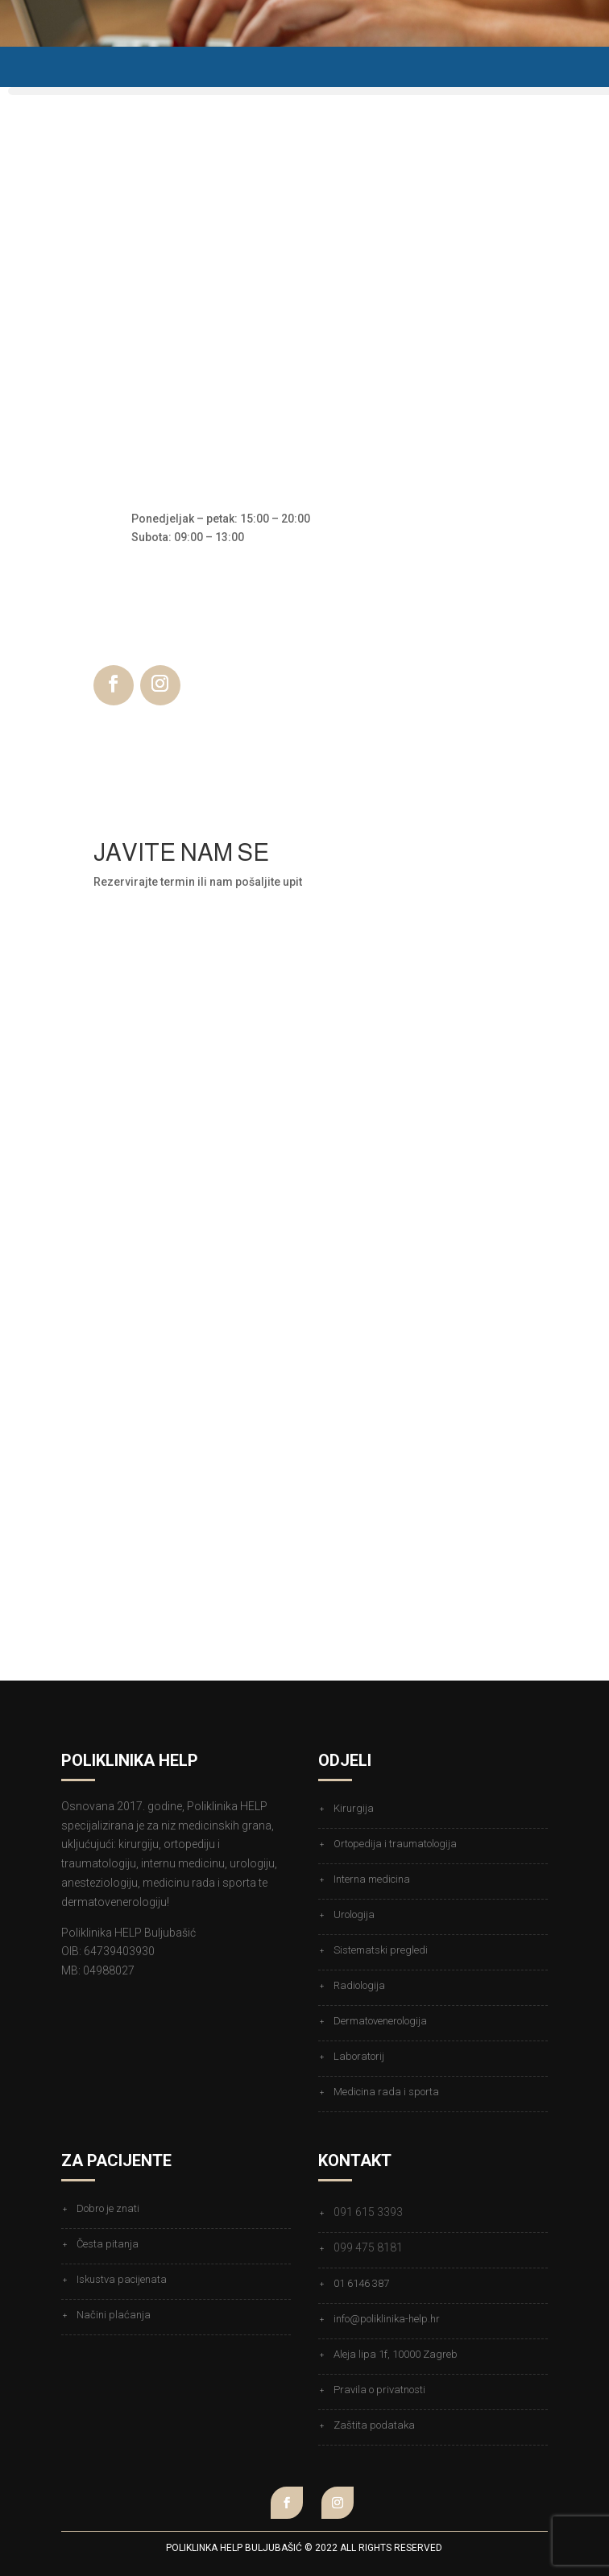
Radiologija (359, 1985)
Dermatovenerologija (380, 2021)
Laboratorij (359, 2056)
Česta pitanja (108, 2244)
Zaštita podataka (374, 2425)
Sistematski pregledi (381, 1950)
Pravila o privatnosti (379, 2390)
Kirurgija (354, 1808)
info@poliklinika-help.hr (387, 2319)
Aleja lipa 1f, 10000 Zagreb (396, 2354)
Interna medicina (372, 1879)
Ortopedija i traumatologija (395, 1844)
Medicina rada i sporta (386, 2092)
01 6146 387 (361, 2283)
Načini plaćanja (114, 2315)
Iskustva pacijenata (122, 2279)
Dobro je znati (108, 2208)
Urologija (354, 1914)
